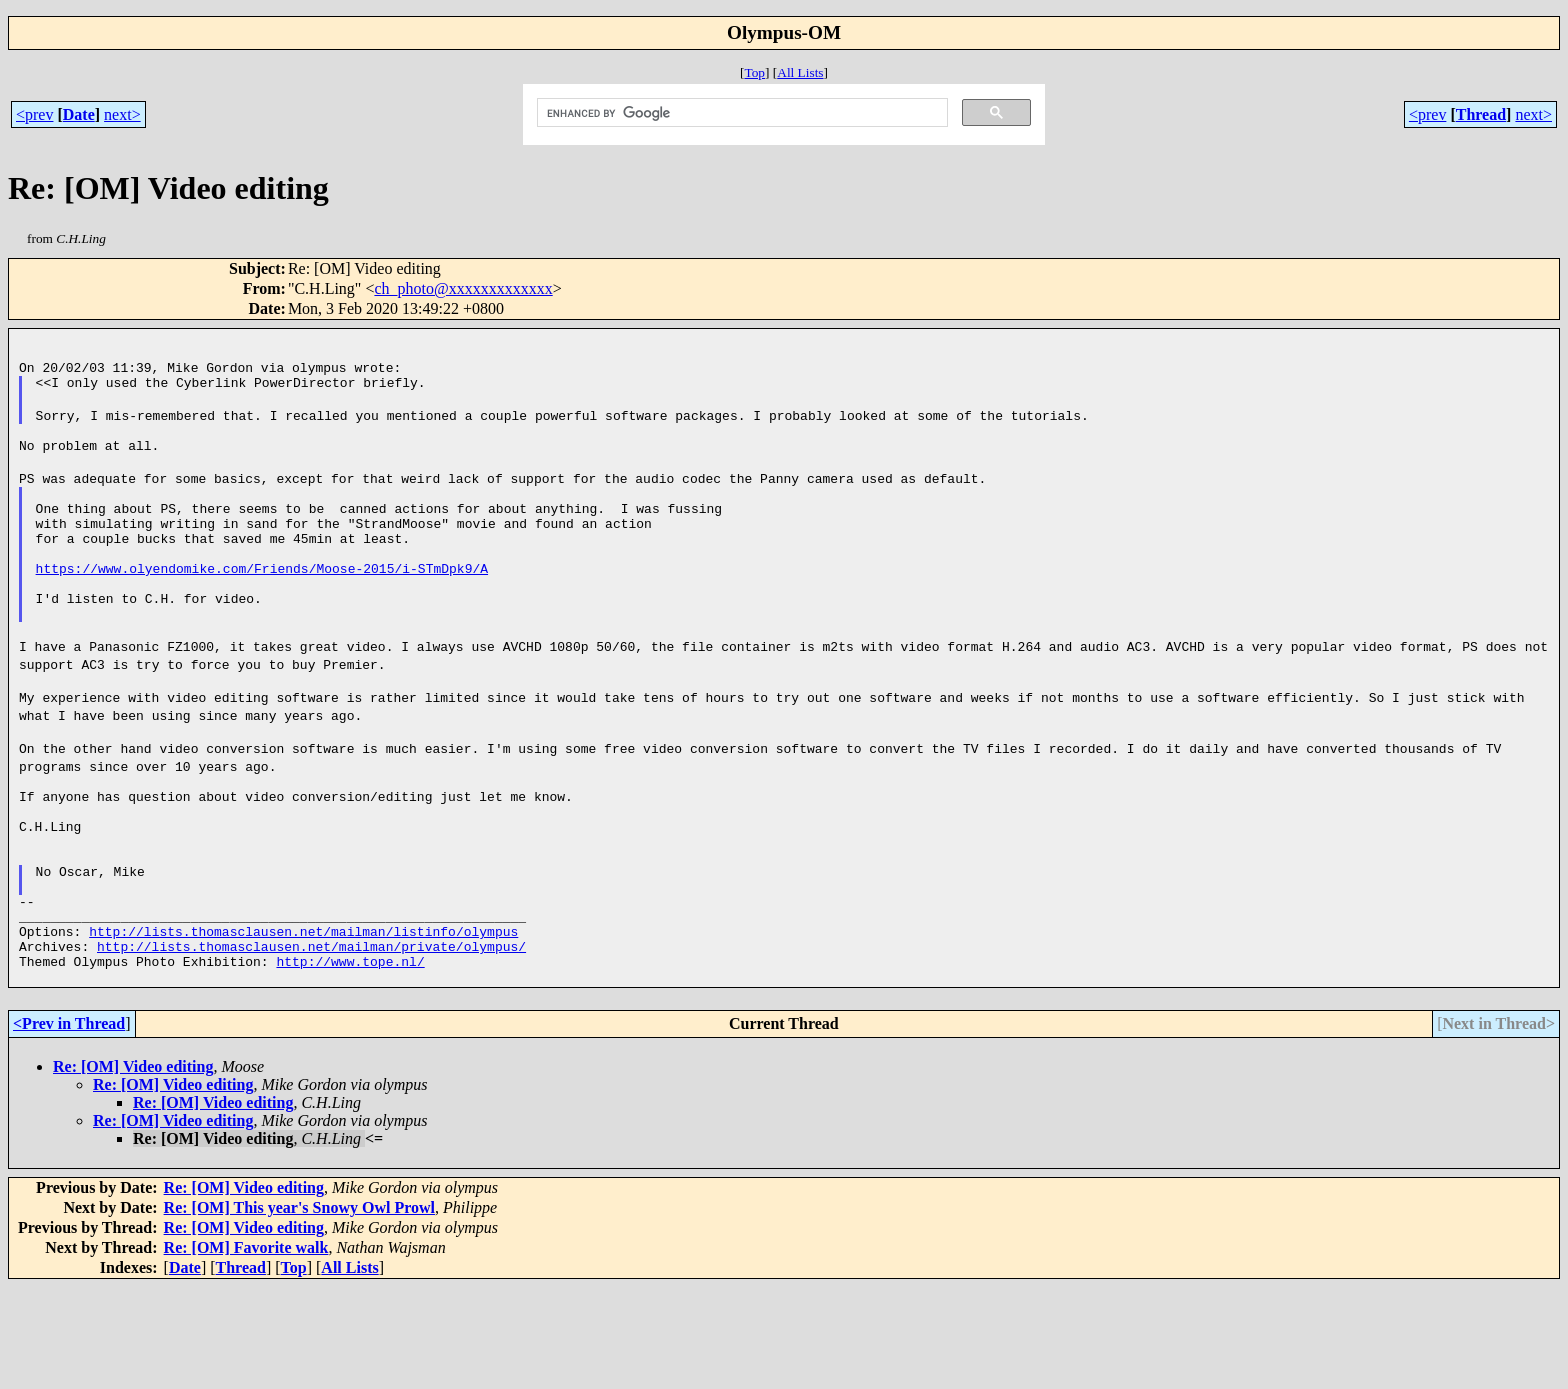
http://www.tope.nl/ (350, 1060)
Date (79, 114)
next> (122, 114)
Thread (1481, 114)
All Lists (800, 72)
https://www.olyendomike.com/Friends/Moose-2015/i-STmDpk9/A (262, 610)
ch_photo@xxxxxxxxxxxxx (463, 288)
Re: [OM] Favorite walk (246, 1349)
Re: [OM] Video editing (133, 1168)
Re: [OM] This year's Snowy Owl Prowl (299, 1309)
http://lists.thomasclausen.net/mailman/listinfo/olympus (303, 1024)
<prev (34, 114)
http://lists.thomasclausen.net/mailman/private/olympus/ (311, 1042)
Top (754, 72)
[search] (741, 113)
